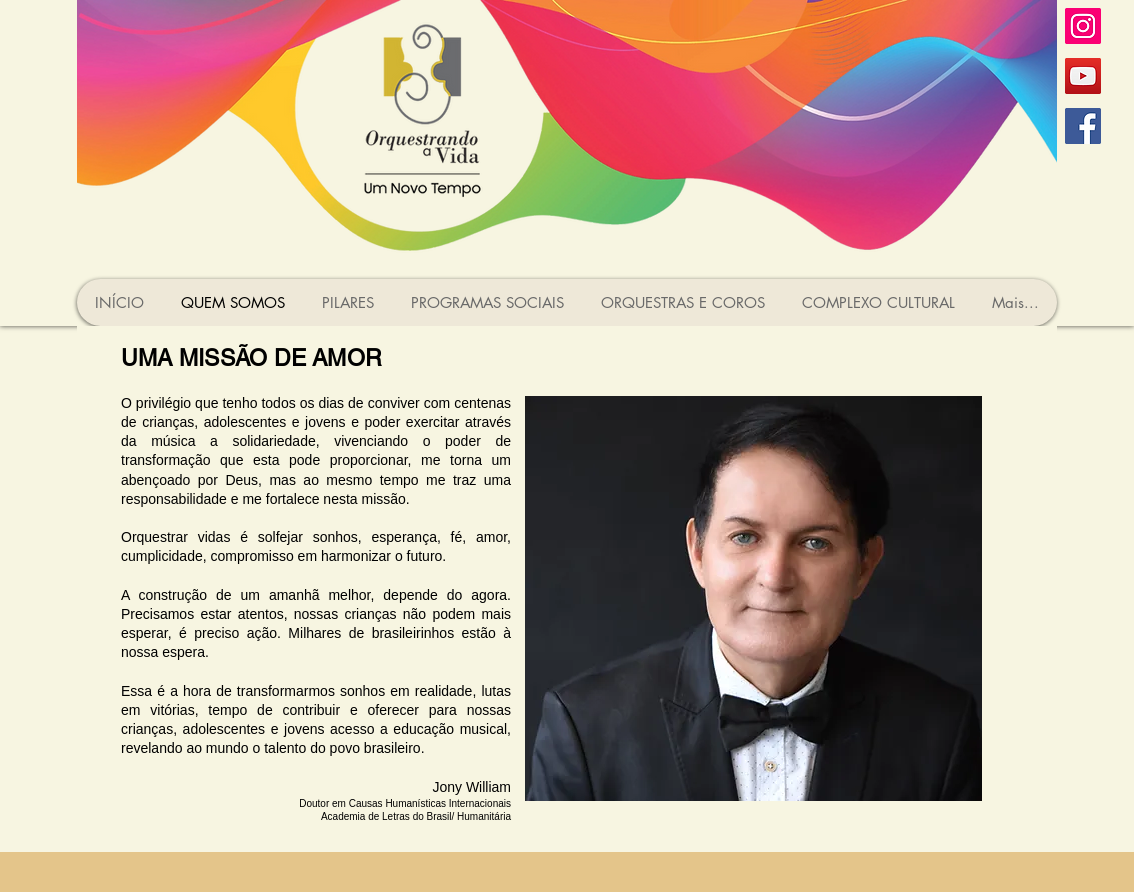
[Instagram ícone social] (1083, 26)
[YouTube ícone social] (1083, 76)
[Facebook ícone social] (1083, 126)
